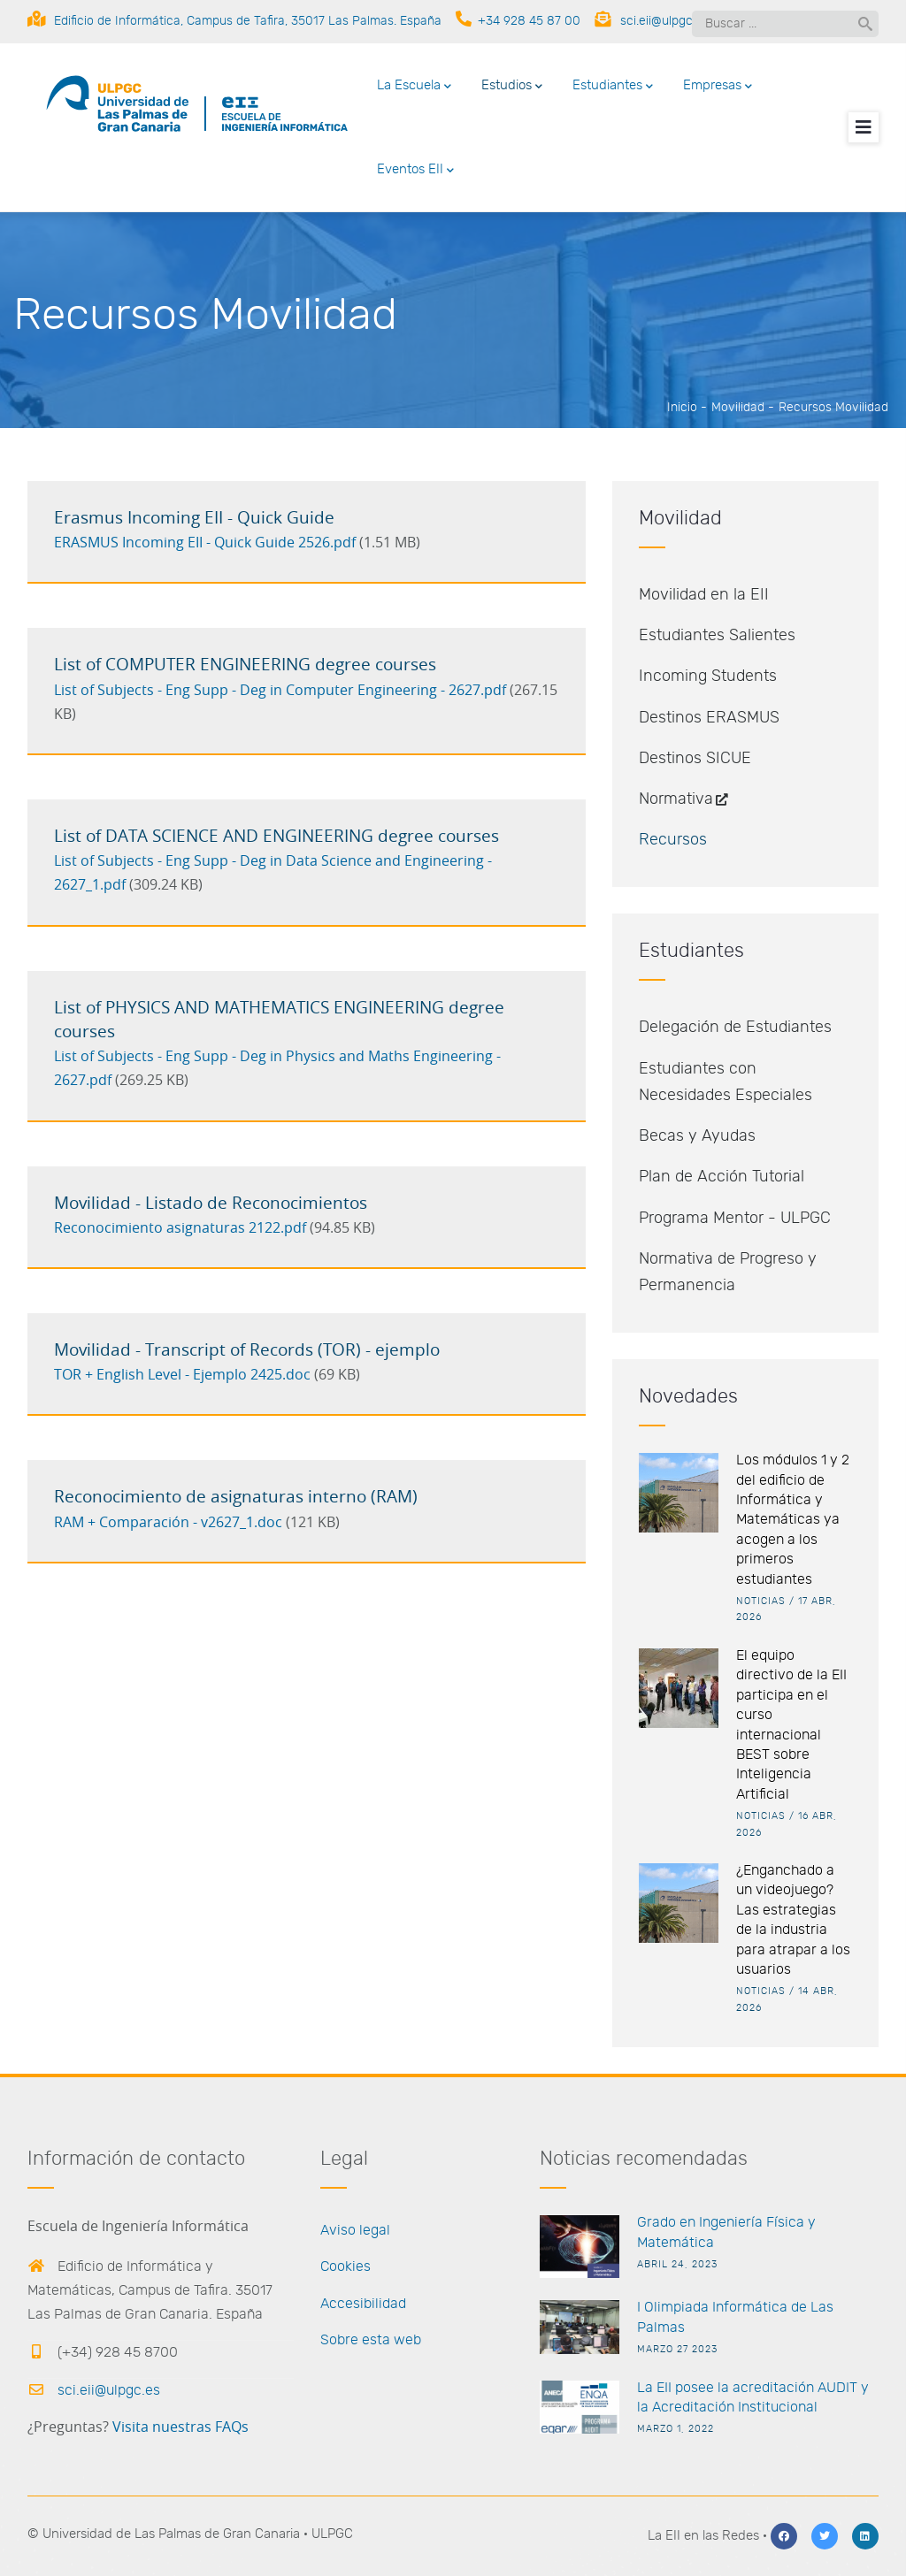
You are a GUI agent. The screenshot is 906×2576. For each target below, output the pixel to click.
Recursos (673, 840)
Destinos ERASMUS (709, 718)
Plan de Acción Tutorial (721, 1177)
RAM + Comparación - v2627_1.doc (168, 1523)
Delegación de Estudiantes (735, 1028)
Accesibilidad (363, 2304)
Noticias (761, 1601)
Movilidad (737, 407)
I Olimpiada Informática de (722, 2307)
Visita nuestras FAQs (180, 2427)
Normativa (685, 799)
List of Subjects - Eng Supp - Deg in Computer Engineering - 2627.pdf (280, 691)
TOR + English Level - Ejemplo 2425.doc (182, 1375)
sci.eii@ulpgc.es (93, 2390)
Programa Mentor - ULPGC (735, 1219)
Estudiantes (612, 87)
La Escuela (414, 87)
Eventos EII (415, 171)
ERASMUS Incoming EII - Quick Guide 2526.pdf (205, 543)
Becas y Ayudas (697, 1136)
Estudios (511, 87)
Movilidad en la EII (704, 595)
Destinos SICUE (695, 759)
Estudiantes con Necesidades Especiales (725, 1082)
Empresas (717, 87)
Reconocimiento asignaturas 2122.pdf (180, 1228)
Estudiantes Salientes (717, 636)
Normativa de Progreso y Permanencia (728, 1272)
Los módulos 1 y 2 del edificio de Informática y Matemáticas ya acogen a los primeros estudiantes (792, 1519)
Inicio (682, 407)
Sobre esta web (370, 2340)
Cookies (345, 2266)
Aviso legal (355, 2230)
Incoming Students (708, 676)
